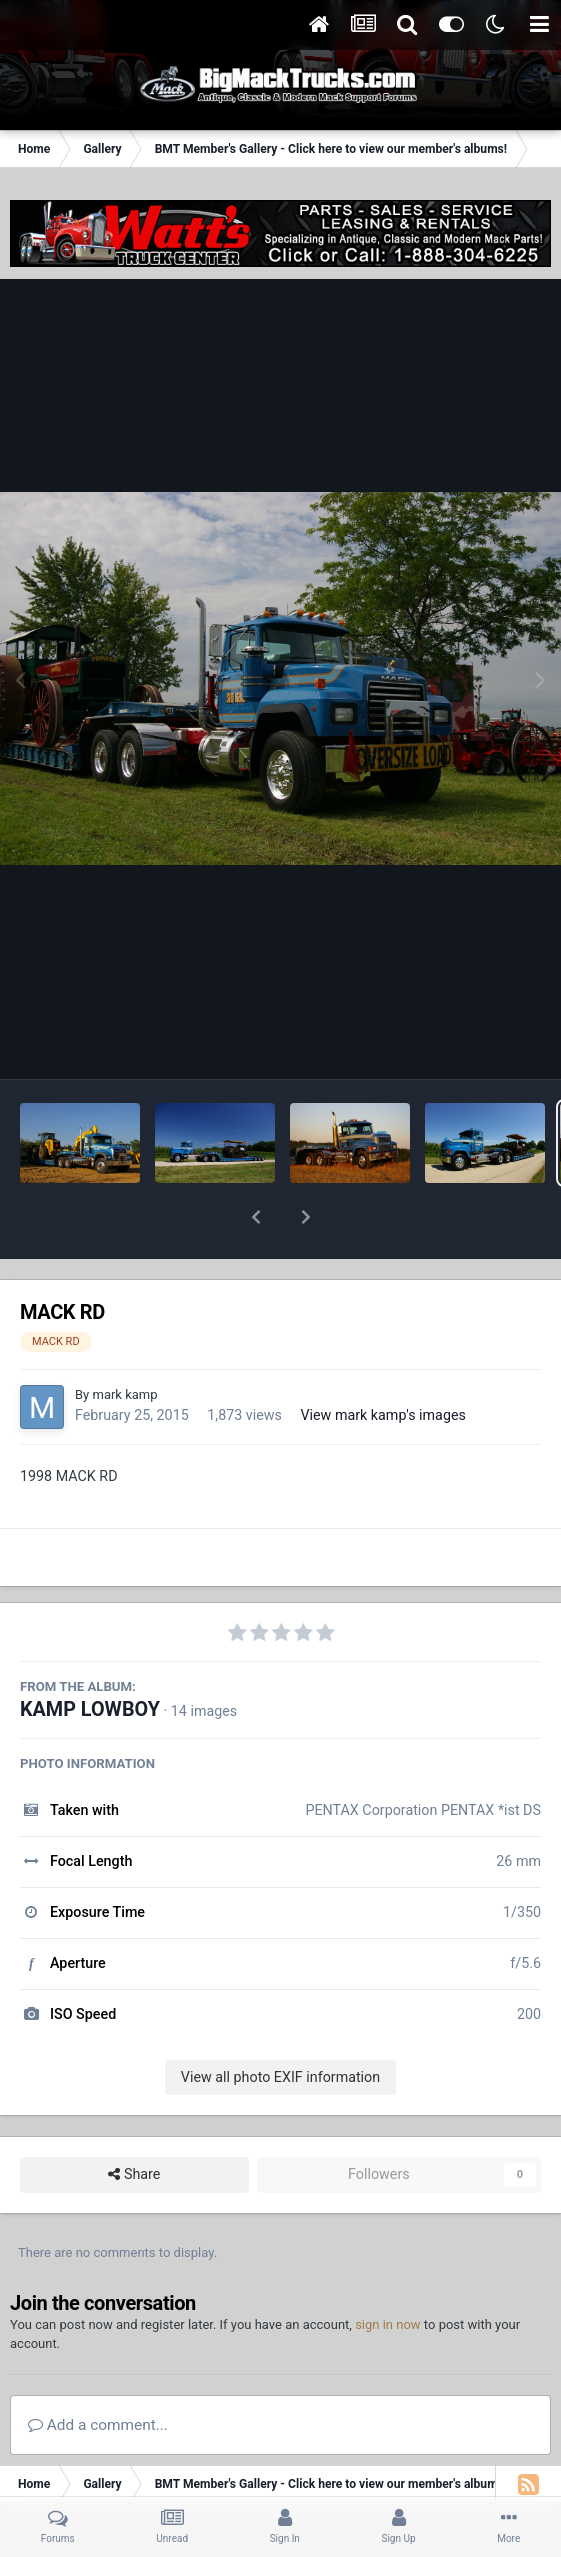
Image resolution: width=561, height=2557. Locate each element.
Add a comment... (98, 2373)
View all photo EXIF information (280, 2025)
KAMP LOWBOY (90, 1657)
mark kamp (124, 1342)
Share (134, 2122)
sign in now (388, 2272)
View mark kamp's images (382, 1363)
